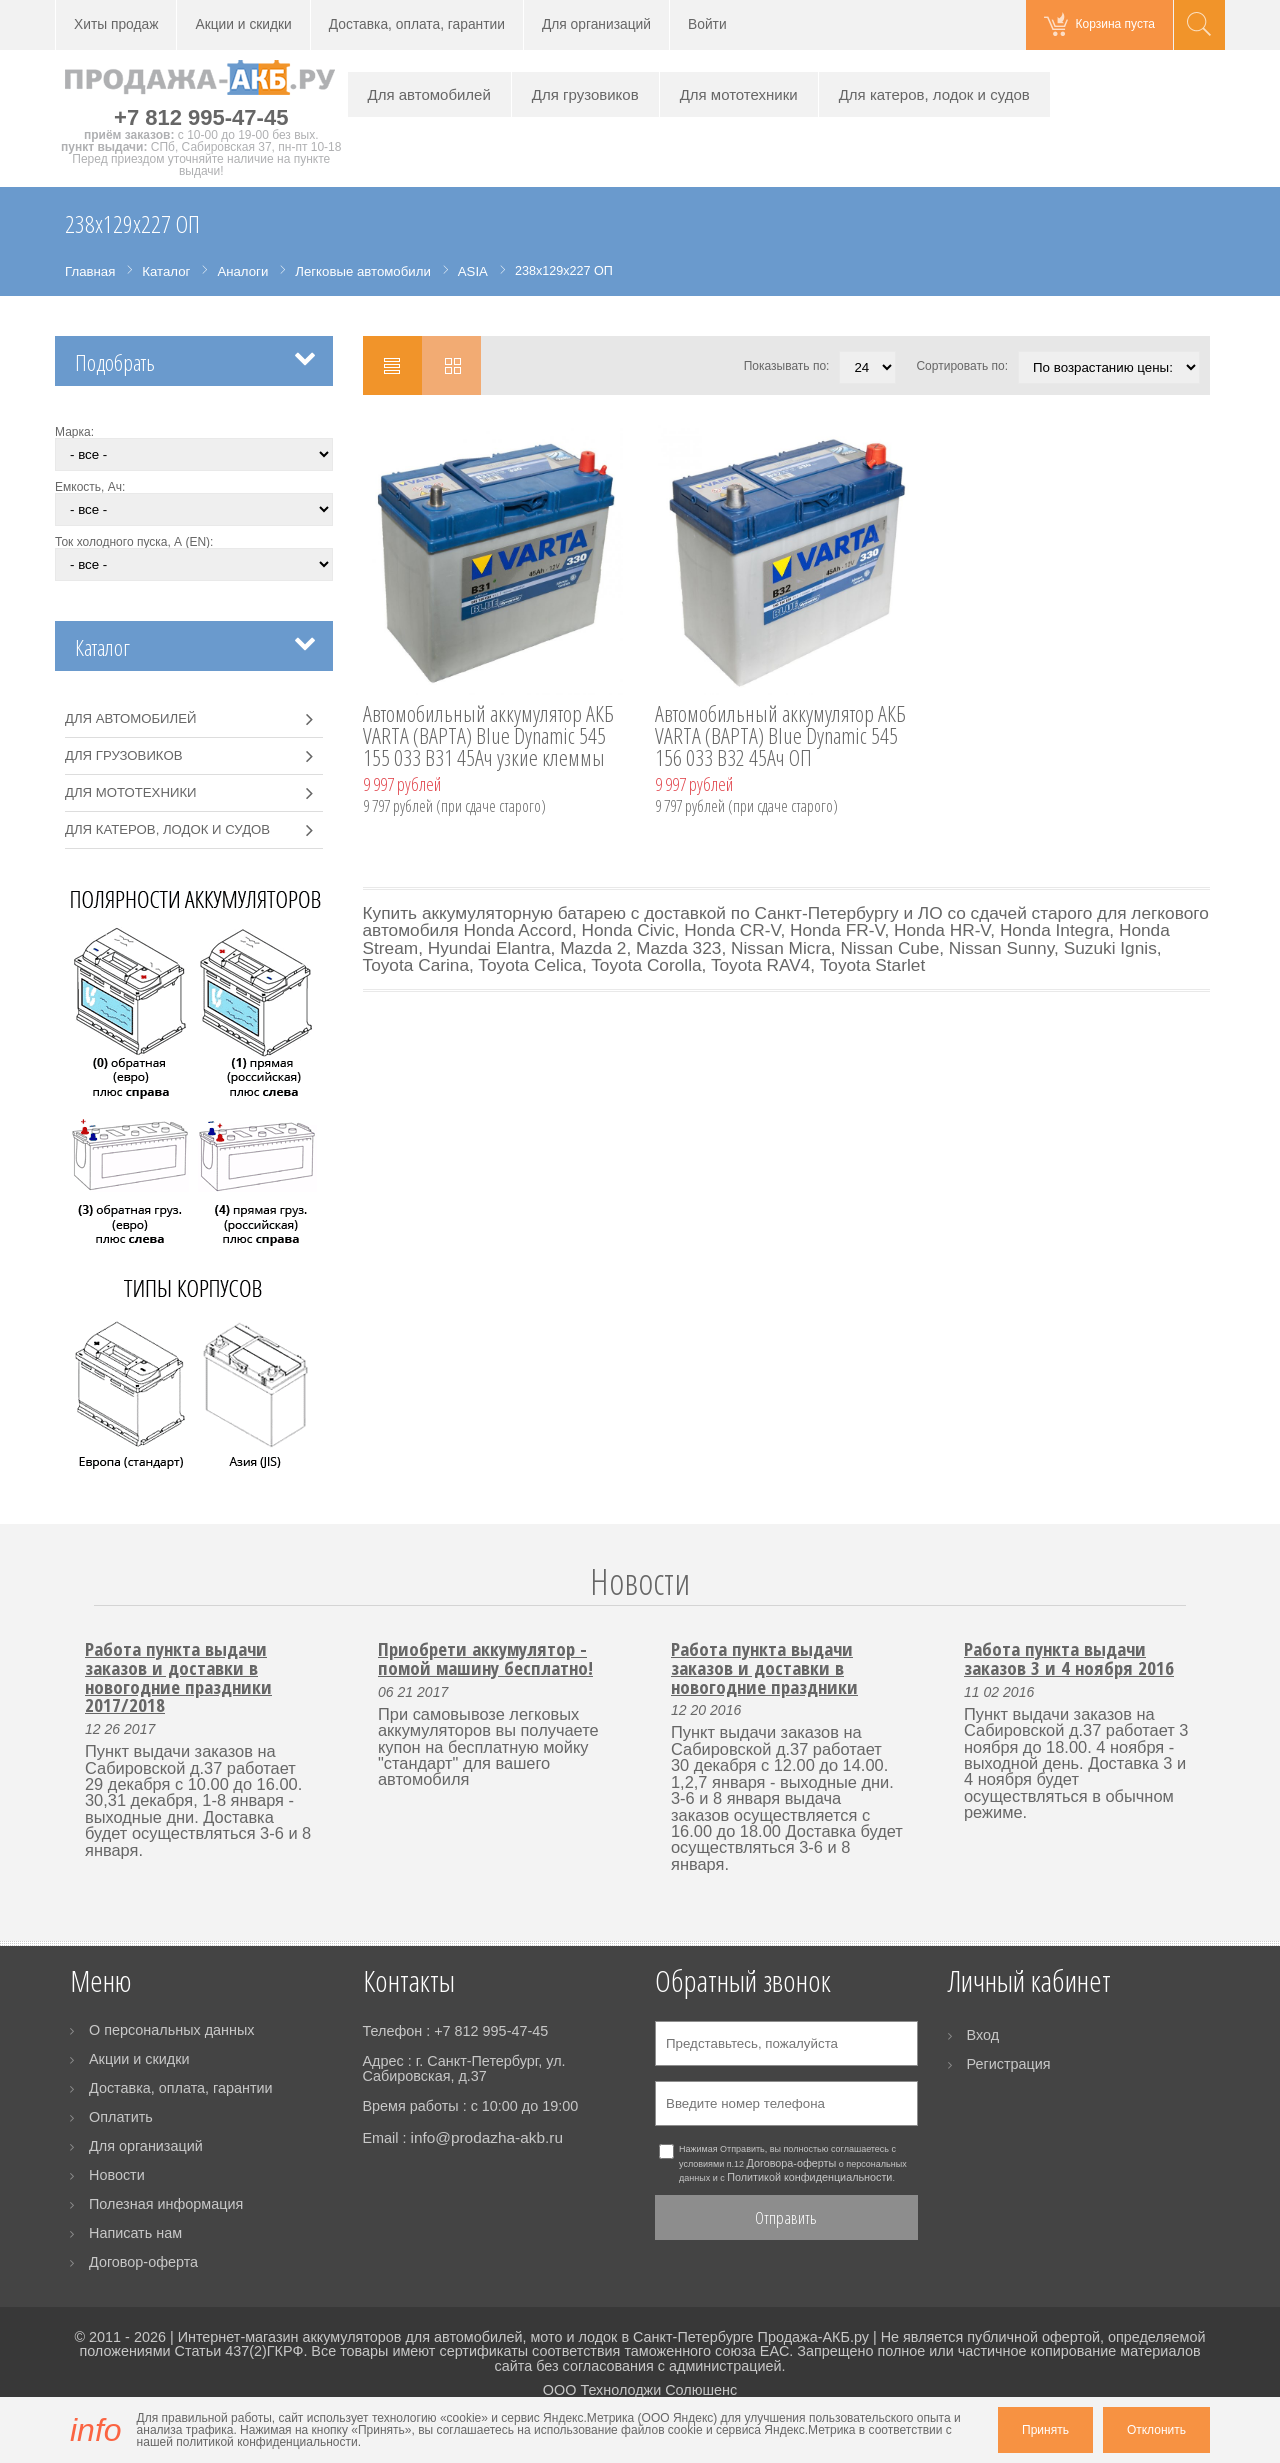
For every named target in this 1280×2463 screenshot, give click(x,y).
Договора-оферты (792, 2163)
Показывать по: (787, 366)
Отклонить (1156, 2430)
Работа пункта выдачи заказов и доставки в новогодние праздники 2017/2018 (178, 1676)
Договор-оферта (143, 2262)
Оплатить (121, 2117)
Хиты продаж (116, 24)
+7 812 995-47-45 (201, 117)
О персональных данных (172, 2030)
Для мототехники (739, 94)
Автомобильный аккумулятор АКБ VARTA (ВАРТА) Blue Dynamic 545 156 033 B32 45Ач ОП (780, 737)
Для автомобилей (429, 94)
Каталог (102, 647)
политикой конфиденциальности (266, 2442)
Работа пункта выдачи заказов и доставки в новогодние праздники (764, 1667)
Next (1197, 1605)
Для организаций (596, 24)
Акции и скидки (243, 24)
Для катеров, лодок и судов (934, 94)
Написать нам (135, 2233)
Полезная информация (166, 2204)
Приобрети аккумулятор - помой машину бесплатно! (485, 1658)
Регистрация (1009, 2064)
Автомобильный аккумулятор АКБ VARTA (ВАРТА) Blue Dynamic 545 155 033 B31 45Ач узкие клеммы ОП (488, 737)
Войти (707, 24)
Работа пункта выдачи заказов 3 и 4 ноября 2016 (1069, 1658)
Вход (983, 2035)
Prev (82, 1605)
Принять (1045, 2430)
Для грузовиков (585, 94)
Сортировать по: (962, 366)
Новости (640, 1581)
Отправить (786, 2217)
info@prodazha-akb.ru (486, 2137)
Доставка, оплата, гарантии (417, 24)
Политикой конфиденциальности (809, 2177)
